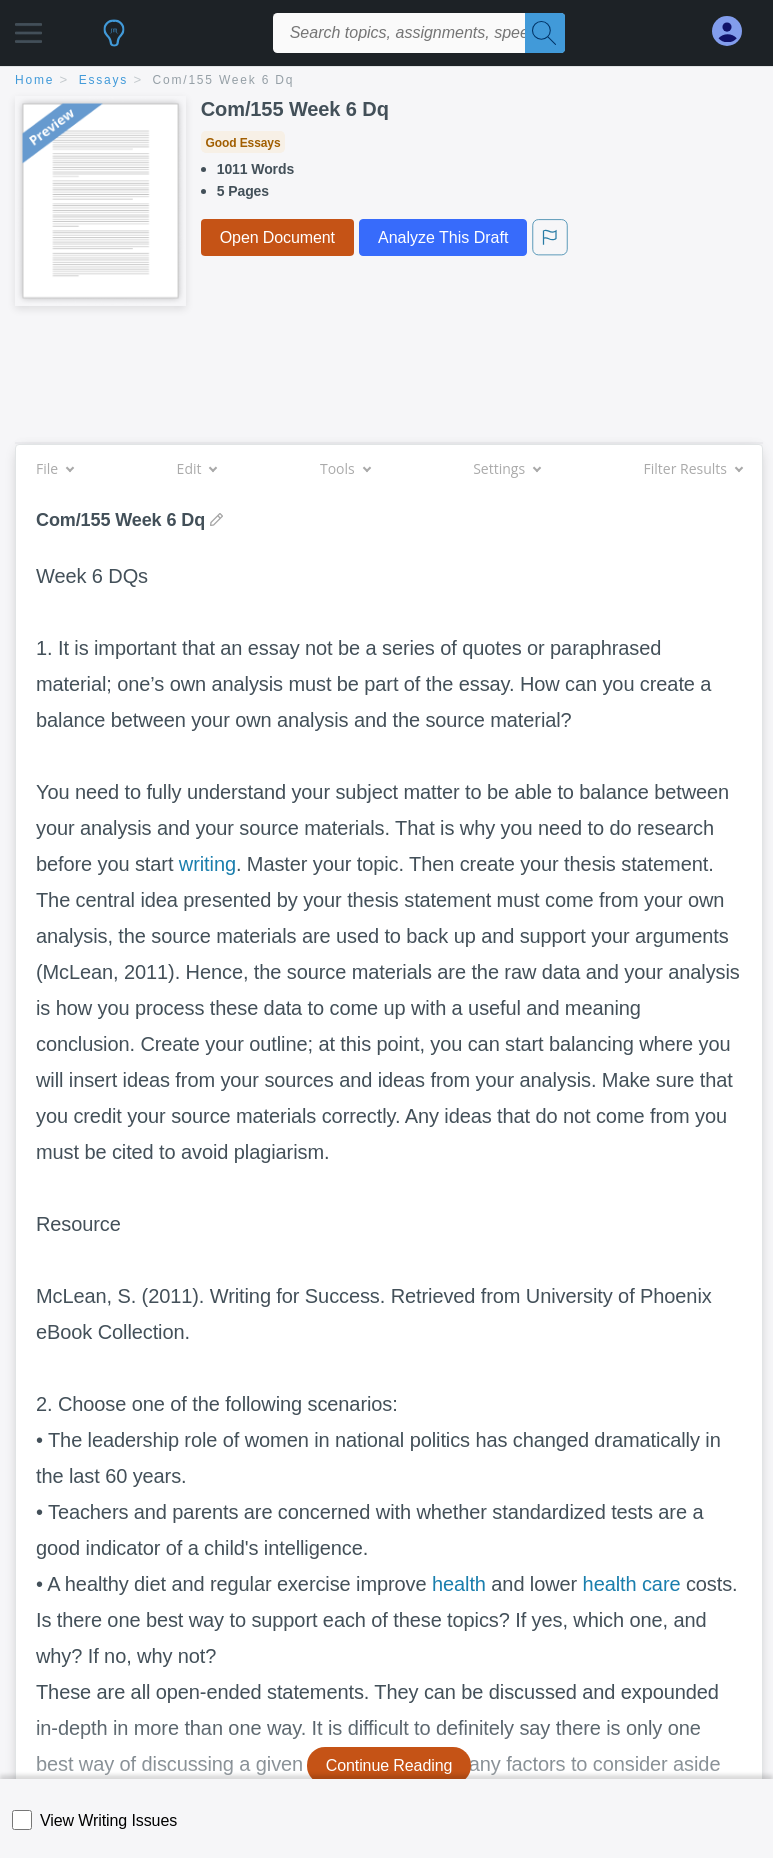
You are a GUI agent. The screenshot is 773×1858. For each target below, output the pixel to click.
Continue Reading (389, 1765)
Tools (345, 468)
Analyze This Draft (443, 237)
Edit (197, 468)
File (54, 468)
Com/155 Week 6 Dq (224, 80)
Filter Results (693, 468)
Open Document (277, 237)
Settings (506, 468)
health (459, 1584)
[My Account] (735, 31)
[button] (28, 27)
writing (207, 864)
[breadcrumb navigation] (386, 81)
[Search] (545, 33)
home (34, 80)
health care (632, 1584)
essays (103, 80)
